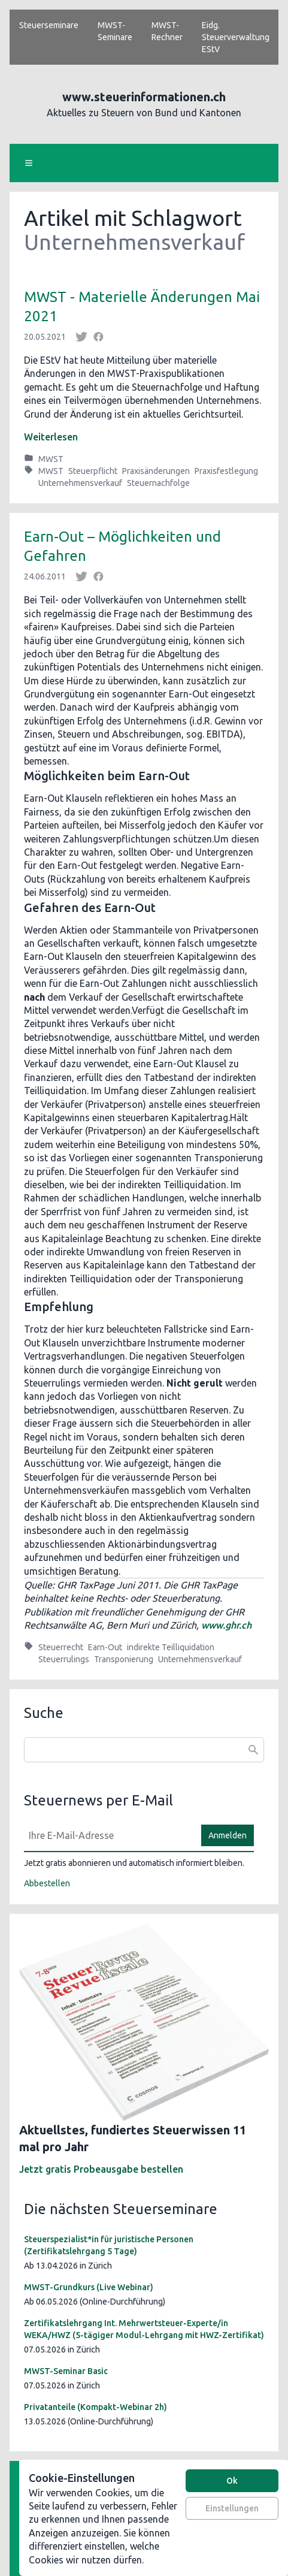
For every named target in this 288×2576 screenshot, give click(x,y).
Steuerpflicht (92, 471)
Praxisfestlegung (226, 471)
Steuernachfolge (158, 483)
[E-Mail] (109, 1835)
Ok (232, 2481)
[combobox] (144, 1749)
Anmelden (227, 1835)
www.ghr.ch (226, 1625)
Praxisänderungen (156, 471)
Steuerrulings (63, 1659)
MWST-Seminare (115, 31)
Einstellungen (232, 2508)
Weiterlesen (51, 436)
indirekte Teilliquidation (170, 1647)
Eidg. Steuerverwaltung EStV (235, 37)
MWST (50, 459)
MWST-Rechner (167, 31)
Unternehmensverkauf (80, 483)
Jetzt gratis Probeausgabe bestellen (101, 2169)
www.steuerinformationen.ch (144, 97)
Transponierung (123, 1659)
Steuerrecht (60, 1647)
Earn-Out (105, 1647)
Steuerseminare (48, 25)
